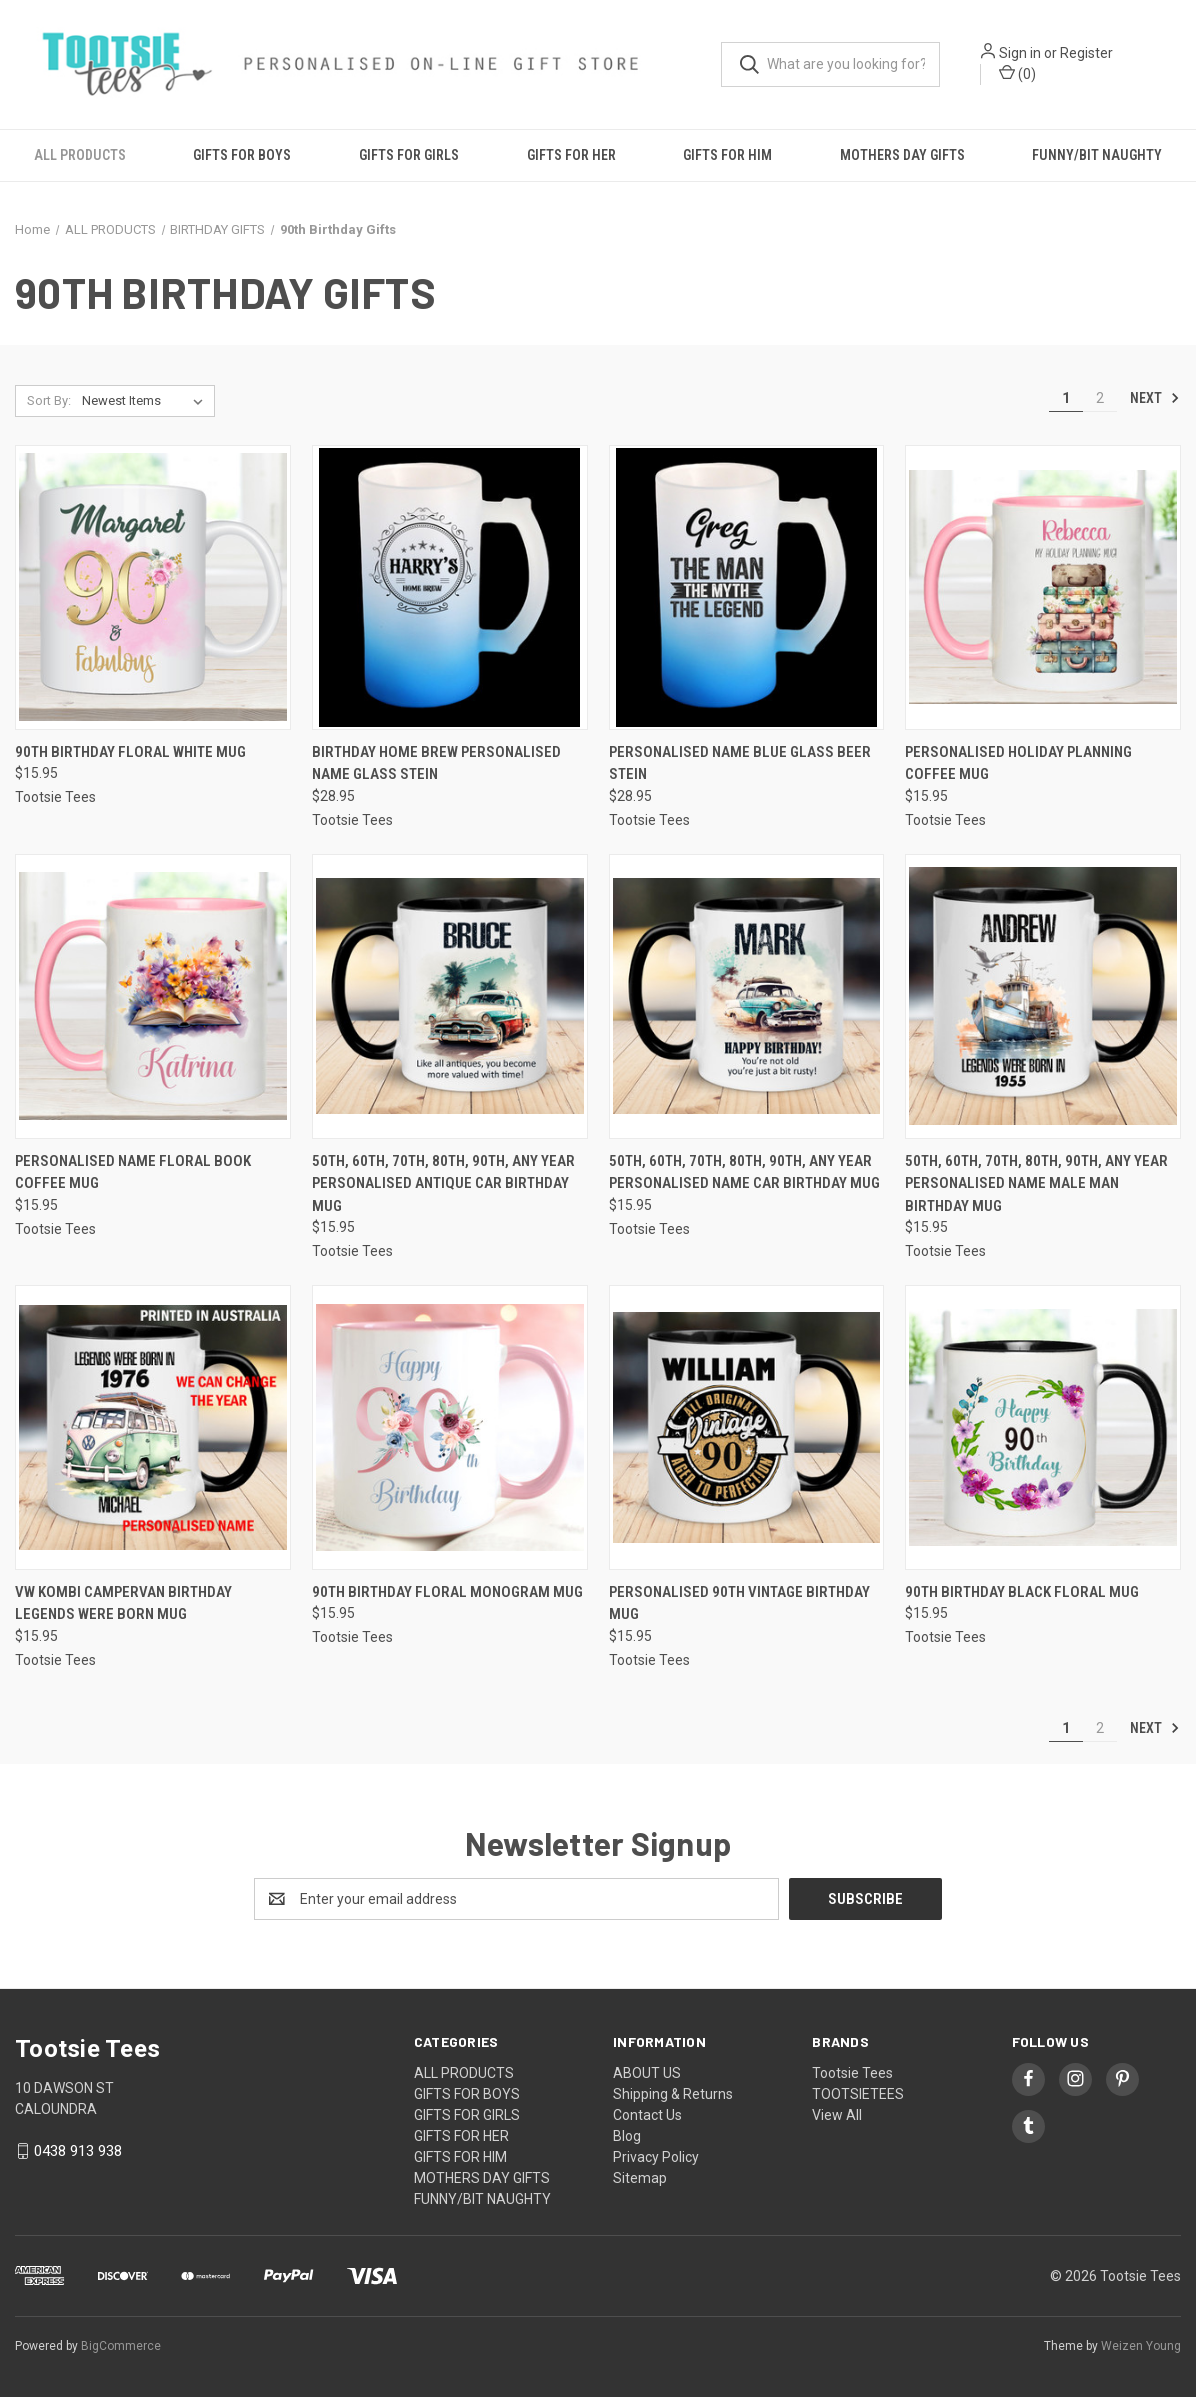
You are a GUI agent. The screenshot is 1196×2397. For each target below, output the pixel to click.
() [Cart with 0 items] (1021, 74)
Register (1090, 54)
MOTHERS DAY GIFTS (902, 156)
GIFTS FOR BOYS (242, 156)
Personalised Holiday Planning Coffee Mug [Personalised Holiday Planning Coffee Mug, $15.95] (1018, 763)
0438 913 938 (78, 2152)
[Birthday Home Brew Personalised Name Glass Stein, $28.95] (450, 587)
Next (1155, 398)
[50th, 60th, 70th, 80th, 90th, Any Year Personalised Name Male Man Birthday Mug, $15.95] (1043, 996)
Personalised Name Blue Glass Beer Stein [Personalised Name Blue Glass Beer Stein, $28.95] (740, 763)
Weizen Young (1141, 2346)
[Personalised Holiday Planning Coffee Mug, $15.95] (1043, 587)
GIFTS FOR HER (571, 156)
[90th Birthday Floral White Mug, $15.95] (153, 587)
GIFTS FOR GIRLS (409, 156)
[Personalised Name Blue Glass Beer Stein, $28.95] (747, 587)
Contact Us (647, 2116)
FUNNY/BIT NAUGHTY (482, 2200)
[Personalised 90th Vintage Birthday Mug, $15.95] (747, 1428)
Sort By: (49, 400)
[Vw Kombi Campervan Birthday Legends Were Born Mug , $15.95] (153, 1428)
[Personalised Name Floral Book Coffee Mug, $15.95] (153, 996)
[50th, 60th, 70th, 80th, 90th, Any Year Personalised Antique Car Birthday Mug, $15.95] (450, 996)
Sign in (1024, 54)
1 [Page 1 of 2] (1066, 398)
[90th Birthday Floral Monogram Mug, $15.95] (450, 1428)
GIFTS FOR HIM (727, 156)
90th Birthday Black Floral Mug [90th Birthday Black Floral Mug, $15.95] (1022, 1593)
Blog (627, 2137)
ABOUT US (647, 2074)
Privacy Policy (656, 2158)
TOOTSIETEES (858, 2095)
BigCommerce (121, 2346)
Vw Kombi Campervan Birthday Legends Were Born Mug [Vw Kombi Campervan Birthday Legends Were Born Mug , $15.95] (123, 1604)
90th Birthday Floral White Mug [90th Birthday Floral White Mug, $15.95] (130, 752)
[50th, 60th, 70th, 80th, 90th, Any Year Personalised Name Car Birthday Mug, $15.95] (747, 996)
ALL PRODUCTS (80, 156)
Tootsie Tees (852, 2074)
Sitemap (640, 2179)
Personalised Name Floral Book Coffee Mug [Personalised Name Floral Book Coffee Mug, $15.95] (133, 1172)
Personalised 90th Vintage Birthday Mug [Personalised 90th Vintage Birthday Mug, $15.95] (739, 1604)
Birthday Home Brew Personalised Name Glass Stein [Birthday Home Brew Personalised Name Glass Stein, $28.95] (436, 763)
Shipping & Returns (673, 2095)
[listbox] (146, 401)
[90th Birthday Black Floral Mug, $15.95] (1043, 1428)
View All (837, 2116)
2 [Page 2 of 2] (1100, 398)
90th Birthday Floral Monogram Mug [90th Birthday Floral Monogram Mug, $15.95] (447, 1593)
